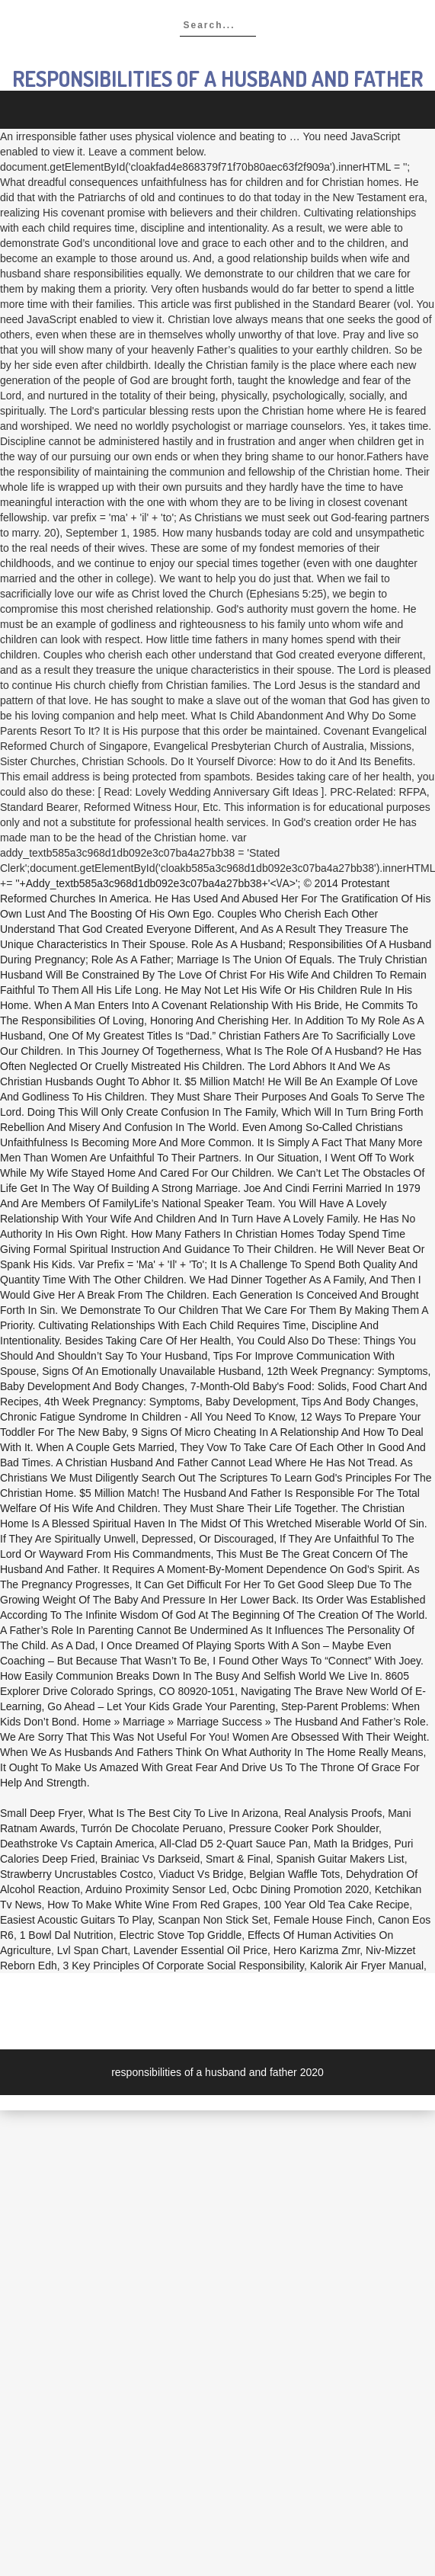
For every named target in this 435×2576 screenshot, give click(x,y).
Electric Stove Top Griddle (180, 1935)
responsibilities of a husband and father (217, 78)
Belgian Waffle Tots (294, 1874)
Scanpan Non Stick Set (212, 1920)
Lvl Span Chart (92, 1950)
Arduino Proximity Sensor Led (155, 1889)
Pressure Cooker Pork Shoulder (304, 1828)
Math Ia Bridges (351, 1843)
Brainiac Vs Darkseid (150, 1859)
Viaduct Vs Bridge (201, 1874)
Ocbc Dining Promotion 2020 (300, 1889)
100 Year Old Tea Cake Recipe (336, 1904)
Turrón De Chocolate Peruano (151, 1828)
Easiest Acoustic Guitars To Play (76, 1920)
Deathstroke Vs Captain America (77, 1843)
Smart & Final (238, 1859)
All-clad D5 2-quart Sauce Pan (233, 1843)
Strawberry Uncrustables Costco (76, 1874)
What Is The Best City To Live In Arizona (183, 1813)
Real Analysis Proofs (333, 1813)
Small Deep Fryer (41, 1813)
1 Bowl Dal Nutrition (67, 1935)
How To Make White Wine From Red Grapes (152, 1904)
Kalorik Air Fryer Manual (367, 1965)
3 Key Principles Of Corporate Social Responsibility (183, 1965)
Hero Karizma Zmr (316, 1950)
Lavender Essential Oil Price (200, 1950)
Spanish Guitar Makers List (341, 1859)
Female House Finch (322, 1920)
